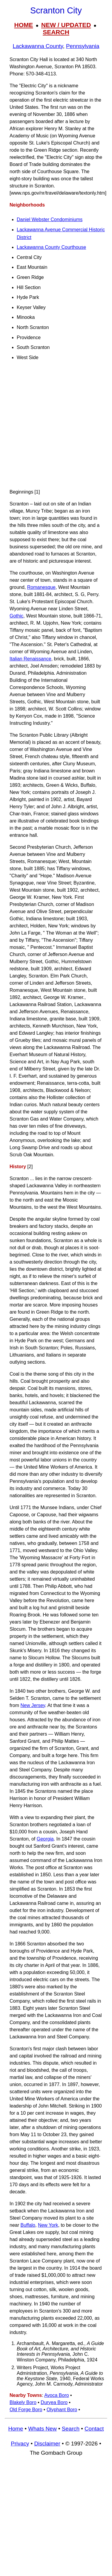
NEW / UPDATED (66, 24)
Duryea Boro (54, 2402)
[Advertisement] (56, 427)
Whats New (42, 2429)
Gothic (16, 615)
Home (15, 2429)
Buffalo (27, 2225)
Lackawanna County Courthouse (51, 247)
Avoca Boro (56, 2395)
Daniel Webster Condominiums (49, 219)
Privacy (20, 2443)
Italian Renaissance (30, 658)
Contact (94, 2429)
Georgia (45, 1838)
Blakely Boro (23, 2402)
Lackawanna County (38, 46)
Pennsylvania (82, 46)
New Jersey (32, 1705)
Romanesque (41, 587)
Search (70, 2429)
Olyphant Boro (62, 2409)
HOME (23, 24)
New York (48, 2225)
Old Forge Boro (26, 2409)
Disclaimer (47, 2443)
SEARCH (56, 32)
